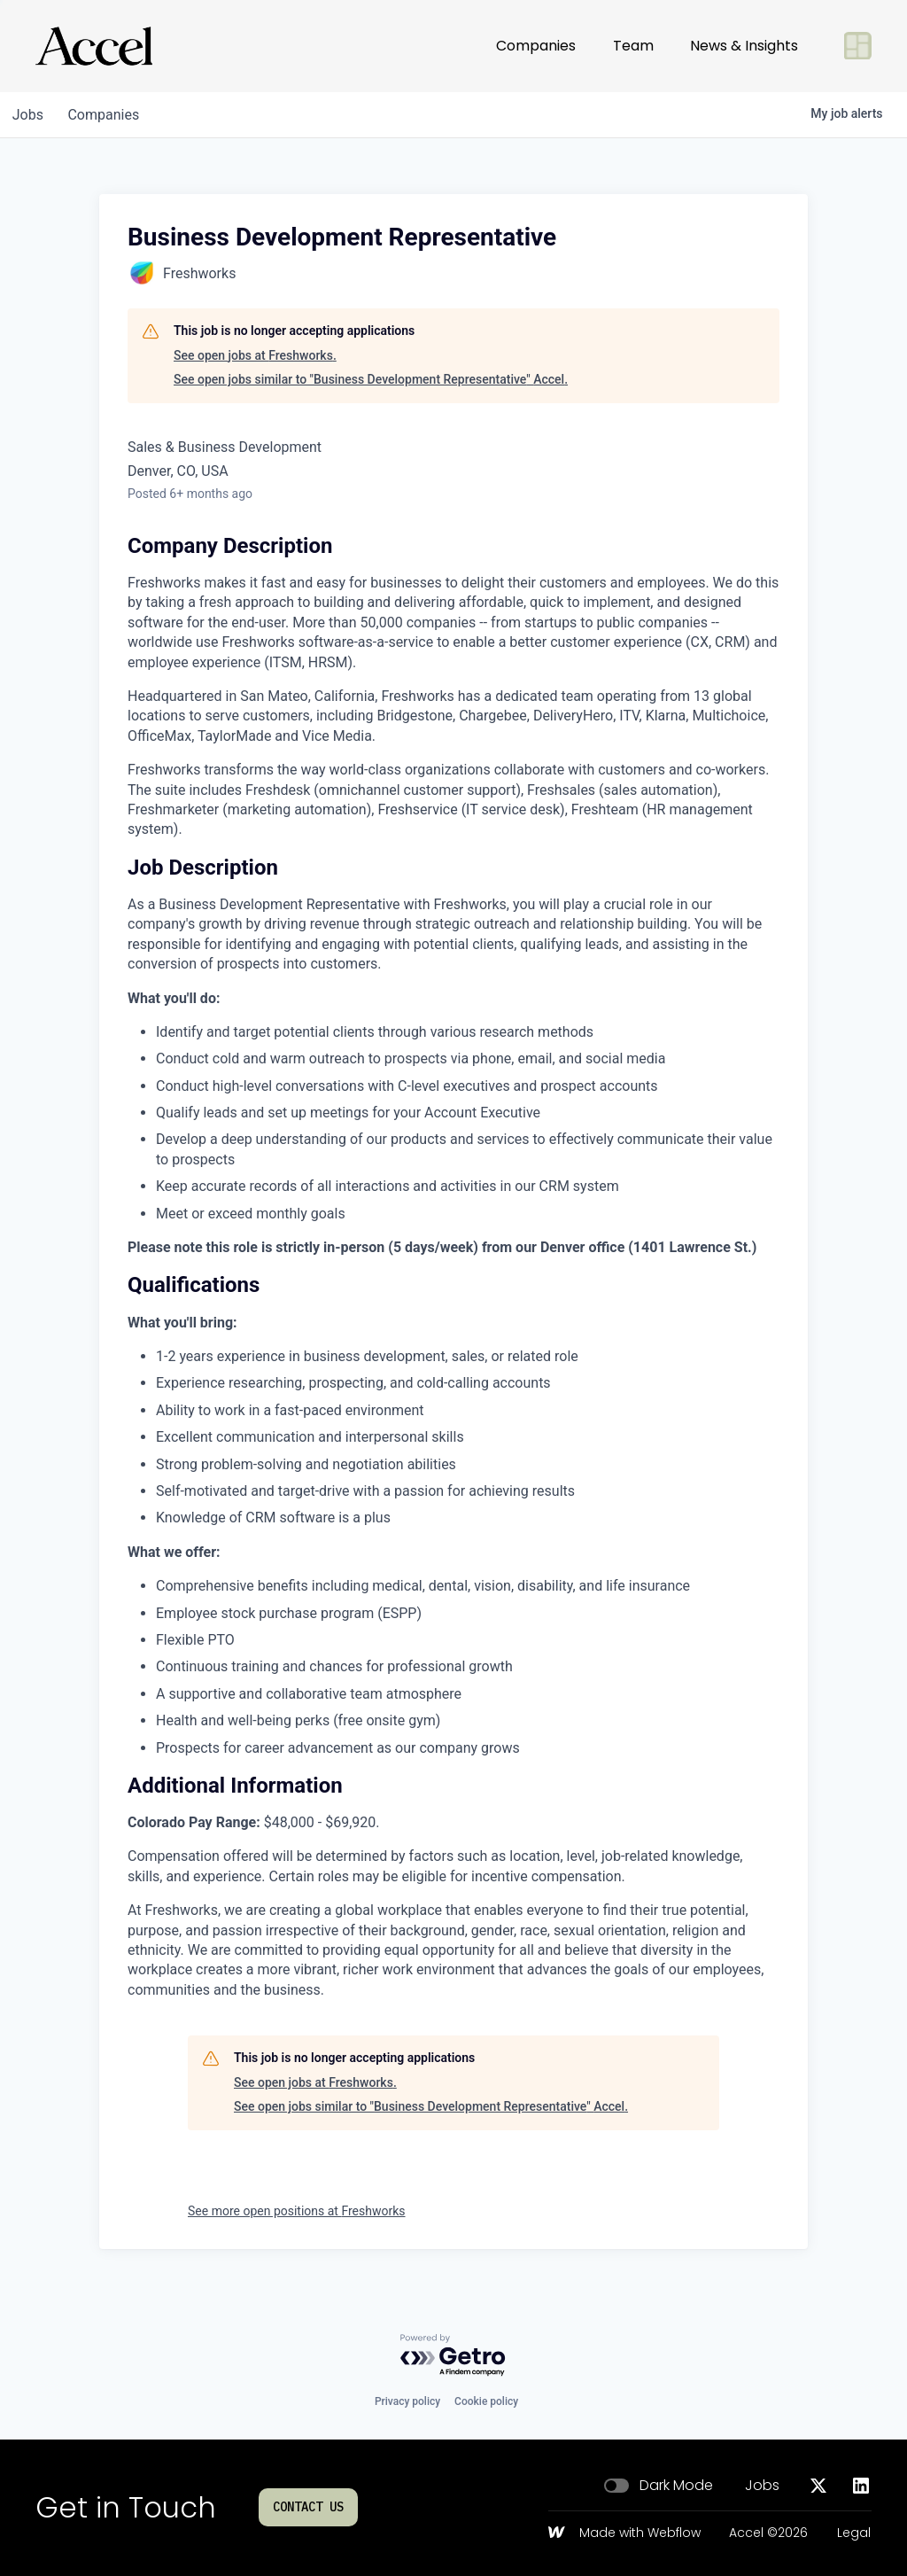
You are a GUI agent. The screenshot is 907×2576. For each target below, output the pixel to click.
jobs (29, 114)
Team (633, 45)
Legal (854, 2533)
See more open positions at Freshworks (297, 2211)
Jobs (762, 2485)
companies (109, 114)
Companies (536, 45)
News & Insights (744, 45)
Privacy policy (407, 2401)
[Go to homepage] (93, 46)
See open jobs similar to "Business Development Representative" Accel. (371, 379)
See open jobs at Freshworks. (255, 355)
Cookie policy (486, 2401)
